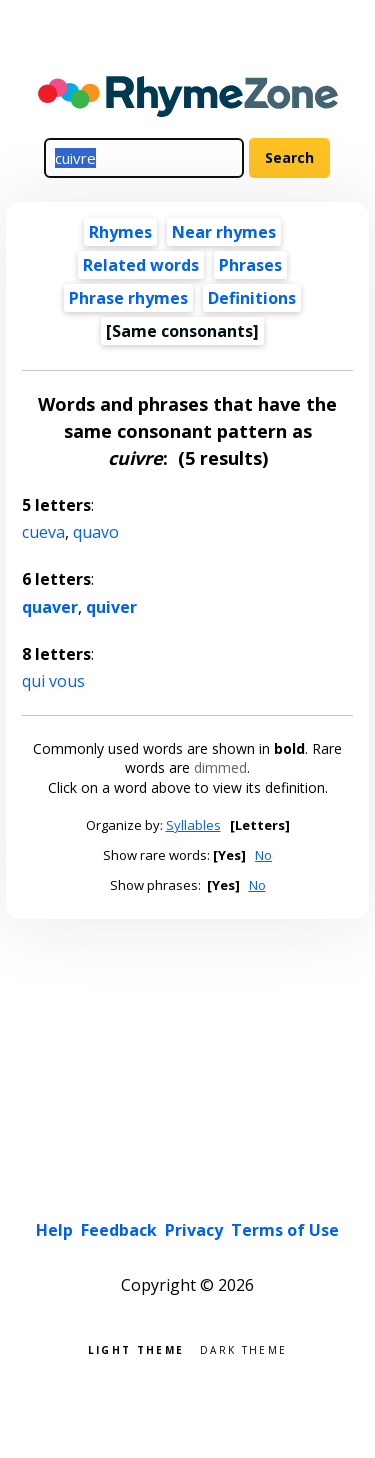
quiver (111, 607)
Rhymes (120, 232)
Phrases (250, 265)
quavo (96, 532)
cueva (43, 532)
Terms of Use (285, 1230)
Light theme (136, 1348)
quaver (50, 607)
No (263, 855)
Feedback (119, 1230)
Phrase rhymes (128, 298)
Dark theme (243, 1348)
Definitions (252, 298)
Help (54, 1230)
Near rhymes (224, 232)
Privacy (194, 1230)
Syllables (193, 825)
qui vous (53, 681)
